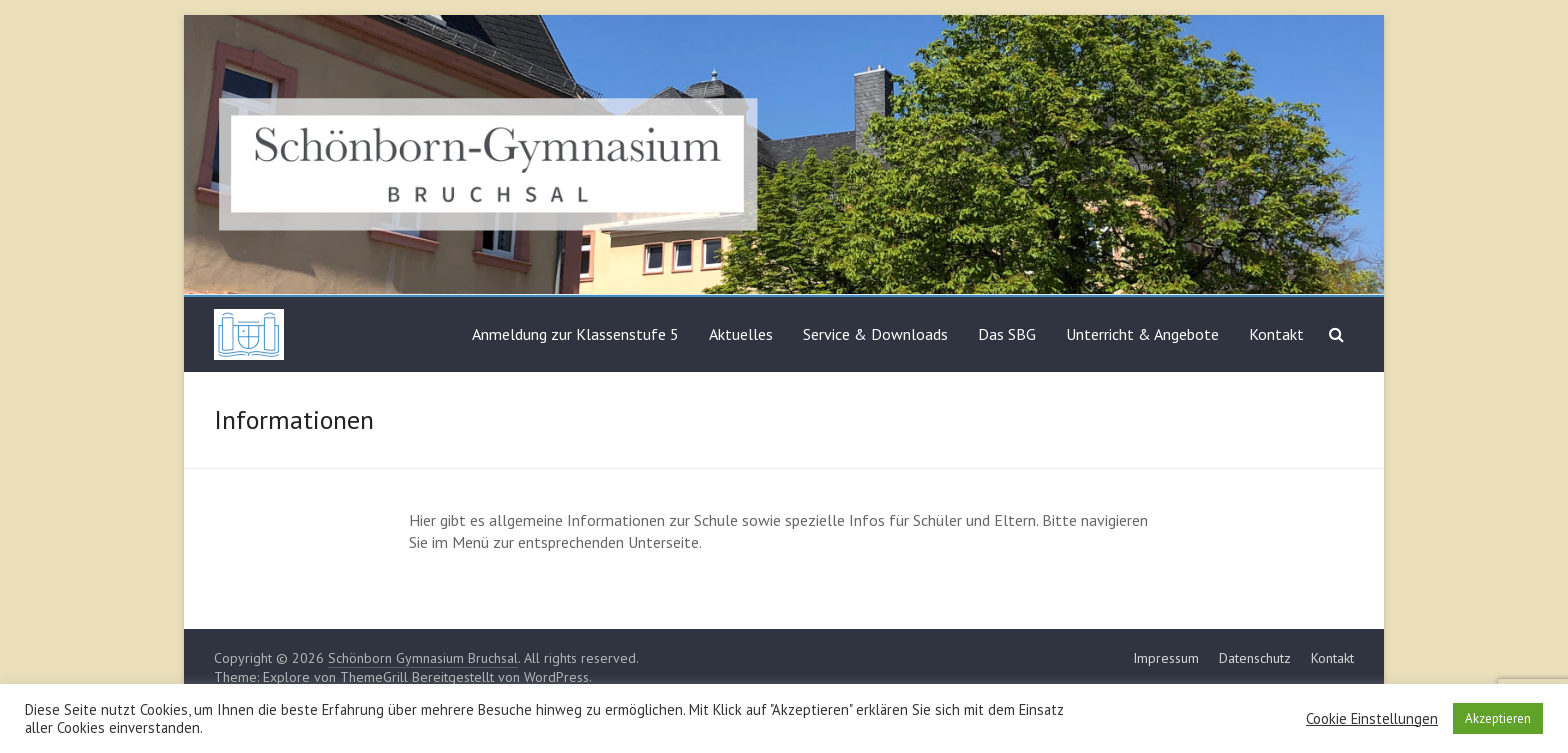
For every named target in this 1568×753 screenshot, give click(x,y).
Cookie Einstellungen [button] (1372, 719)
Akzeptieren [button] (1498, 718)
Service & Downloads (875, 334)
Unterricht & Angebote (1142, 334)
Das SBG (1007, 334)
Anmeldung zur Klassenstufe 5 (575, 334)
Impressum (1166, 658)
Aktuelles (741, 334)
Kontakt (1276, 334)
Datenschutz (1255, 658)
